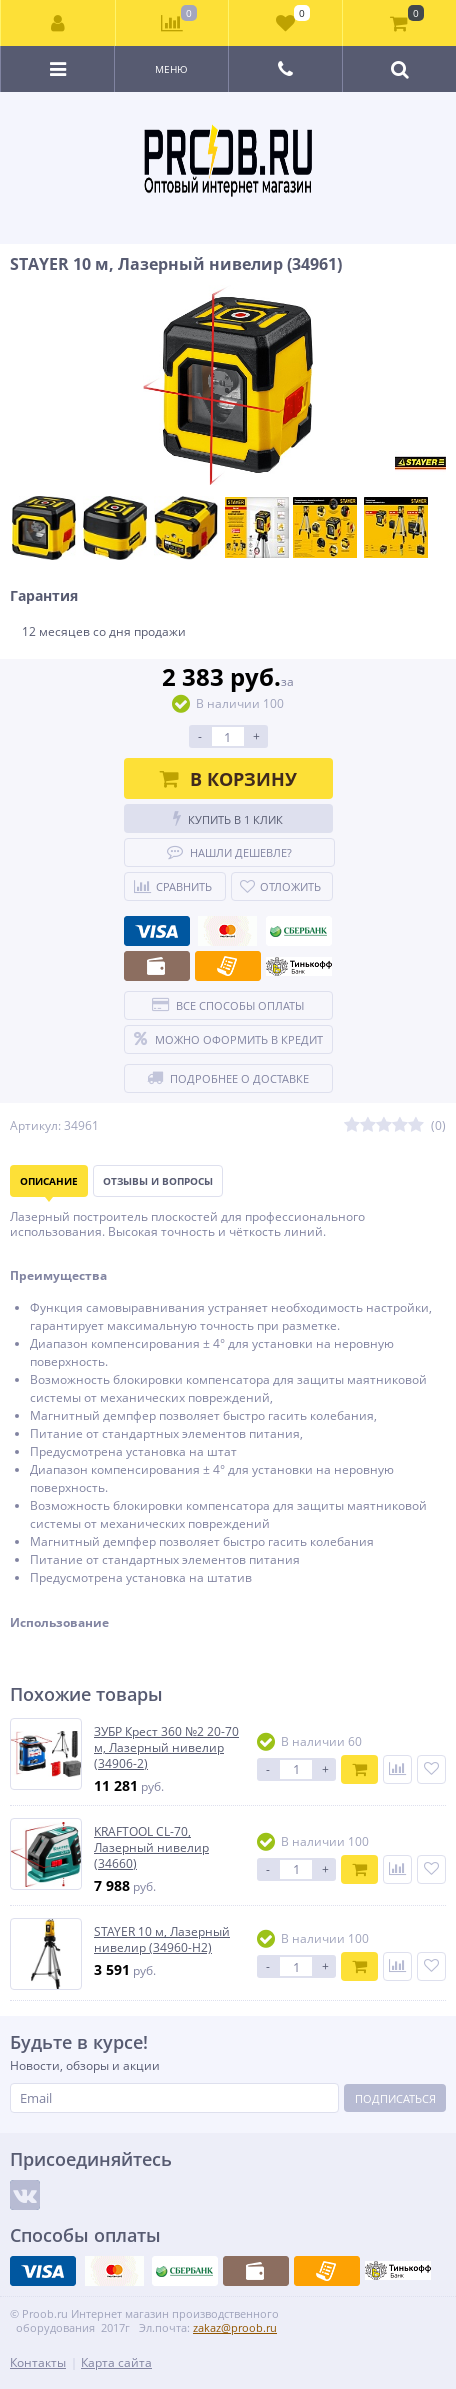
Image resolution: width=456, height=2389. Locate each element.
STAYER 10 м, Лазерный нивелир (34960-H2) (162, 1939)
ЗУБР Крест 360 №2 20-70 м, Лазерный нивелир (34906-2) (166, 1747)
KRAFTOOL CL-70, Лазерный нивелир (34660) (151, 1847)
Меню (171, 69)
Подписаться (395, 2098)
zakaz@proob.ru (235, 2327)
